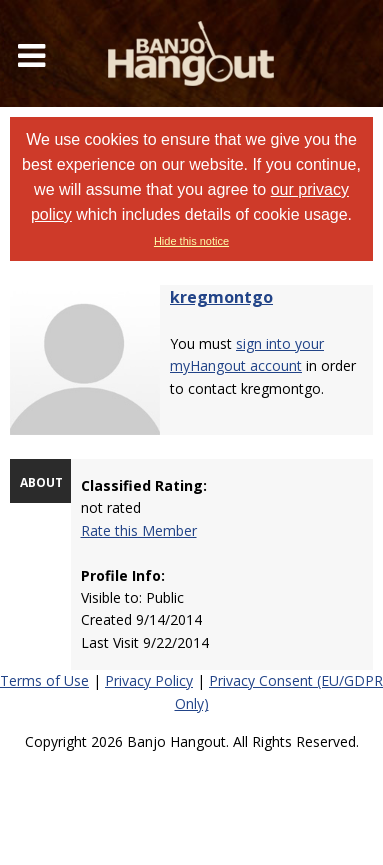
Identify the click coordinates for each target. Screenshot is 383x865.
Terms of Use (44, 680)
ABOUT (41, 482)
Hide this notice (191, 241)
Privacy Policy (149, 680)
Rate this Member (139, 530)
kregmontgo (221, 297)
